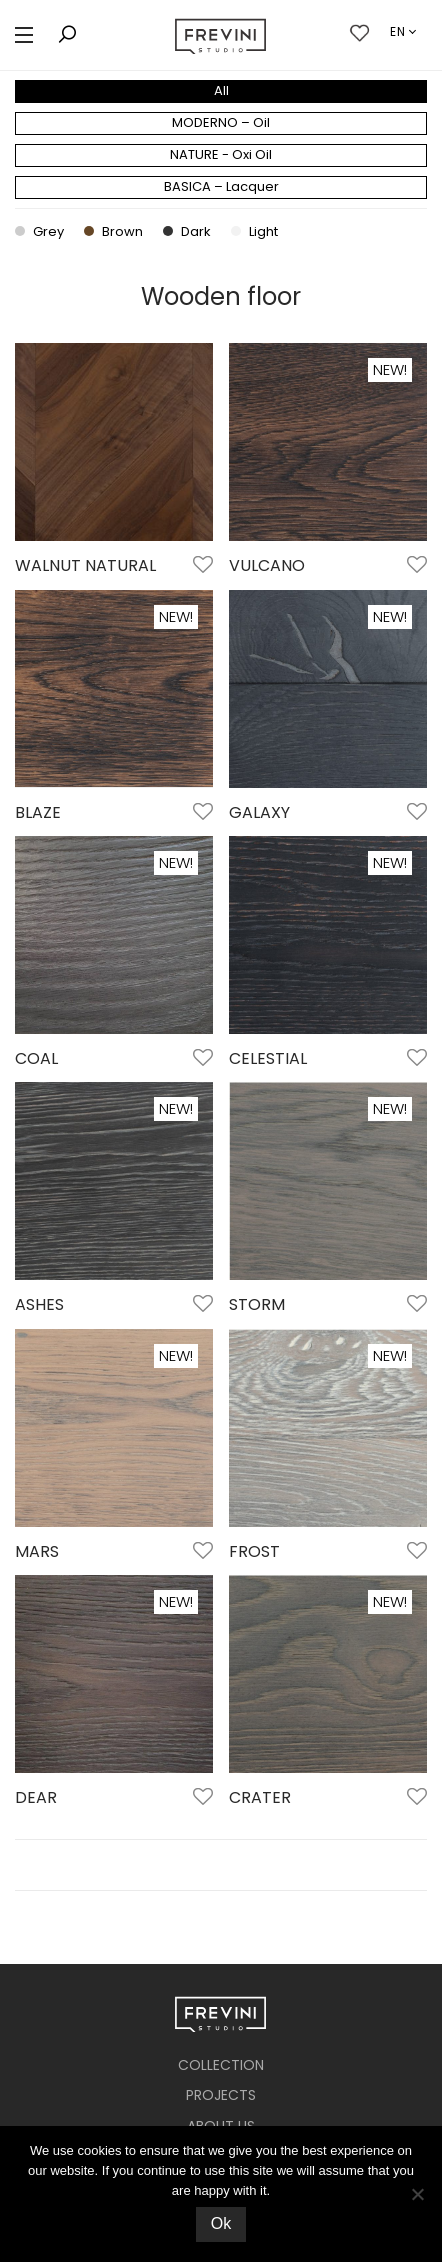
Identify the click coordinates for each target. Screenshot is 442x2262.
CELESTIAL (268, 1058)
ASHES (39, 1304)
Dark (187, 231)
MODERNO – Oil (221, 122)
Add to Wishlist (201, 566)
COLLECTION (221, 2065)
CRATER (260, 1797)
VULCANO (267, 565)
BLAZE (38, 812)
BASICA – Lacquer (221, 186)
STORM (257, 1304)
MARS (37, 1551)
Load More (221, 1865)
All (221, 90)
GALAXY (259, 812)
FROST (254, 1551)
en (398, 31)
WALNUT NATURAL (85, 565)
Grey (39, 231)
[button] (24, 35)
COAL (36, 1058)
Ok (221, 2223)
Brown (113, 231)
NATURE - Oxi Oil (221, 154)
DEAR (36, 1797)
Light (254, 231)
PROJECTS (221, 2095)
